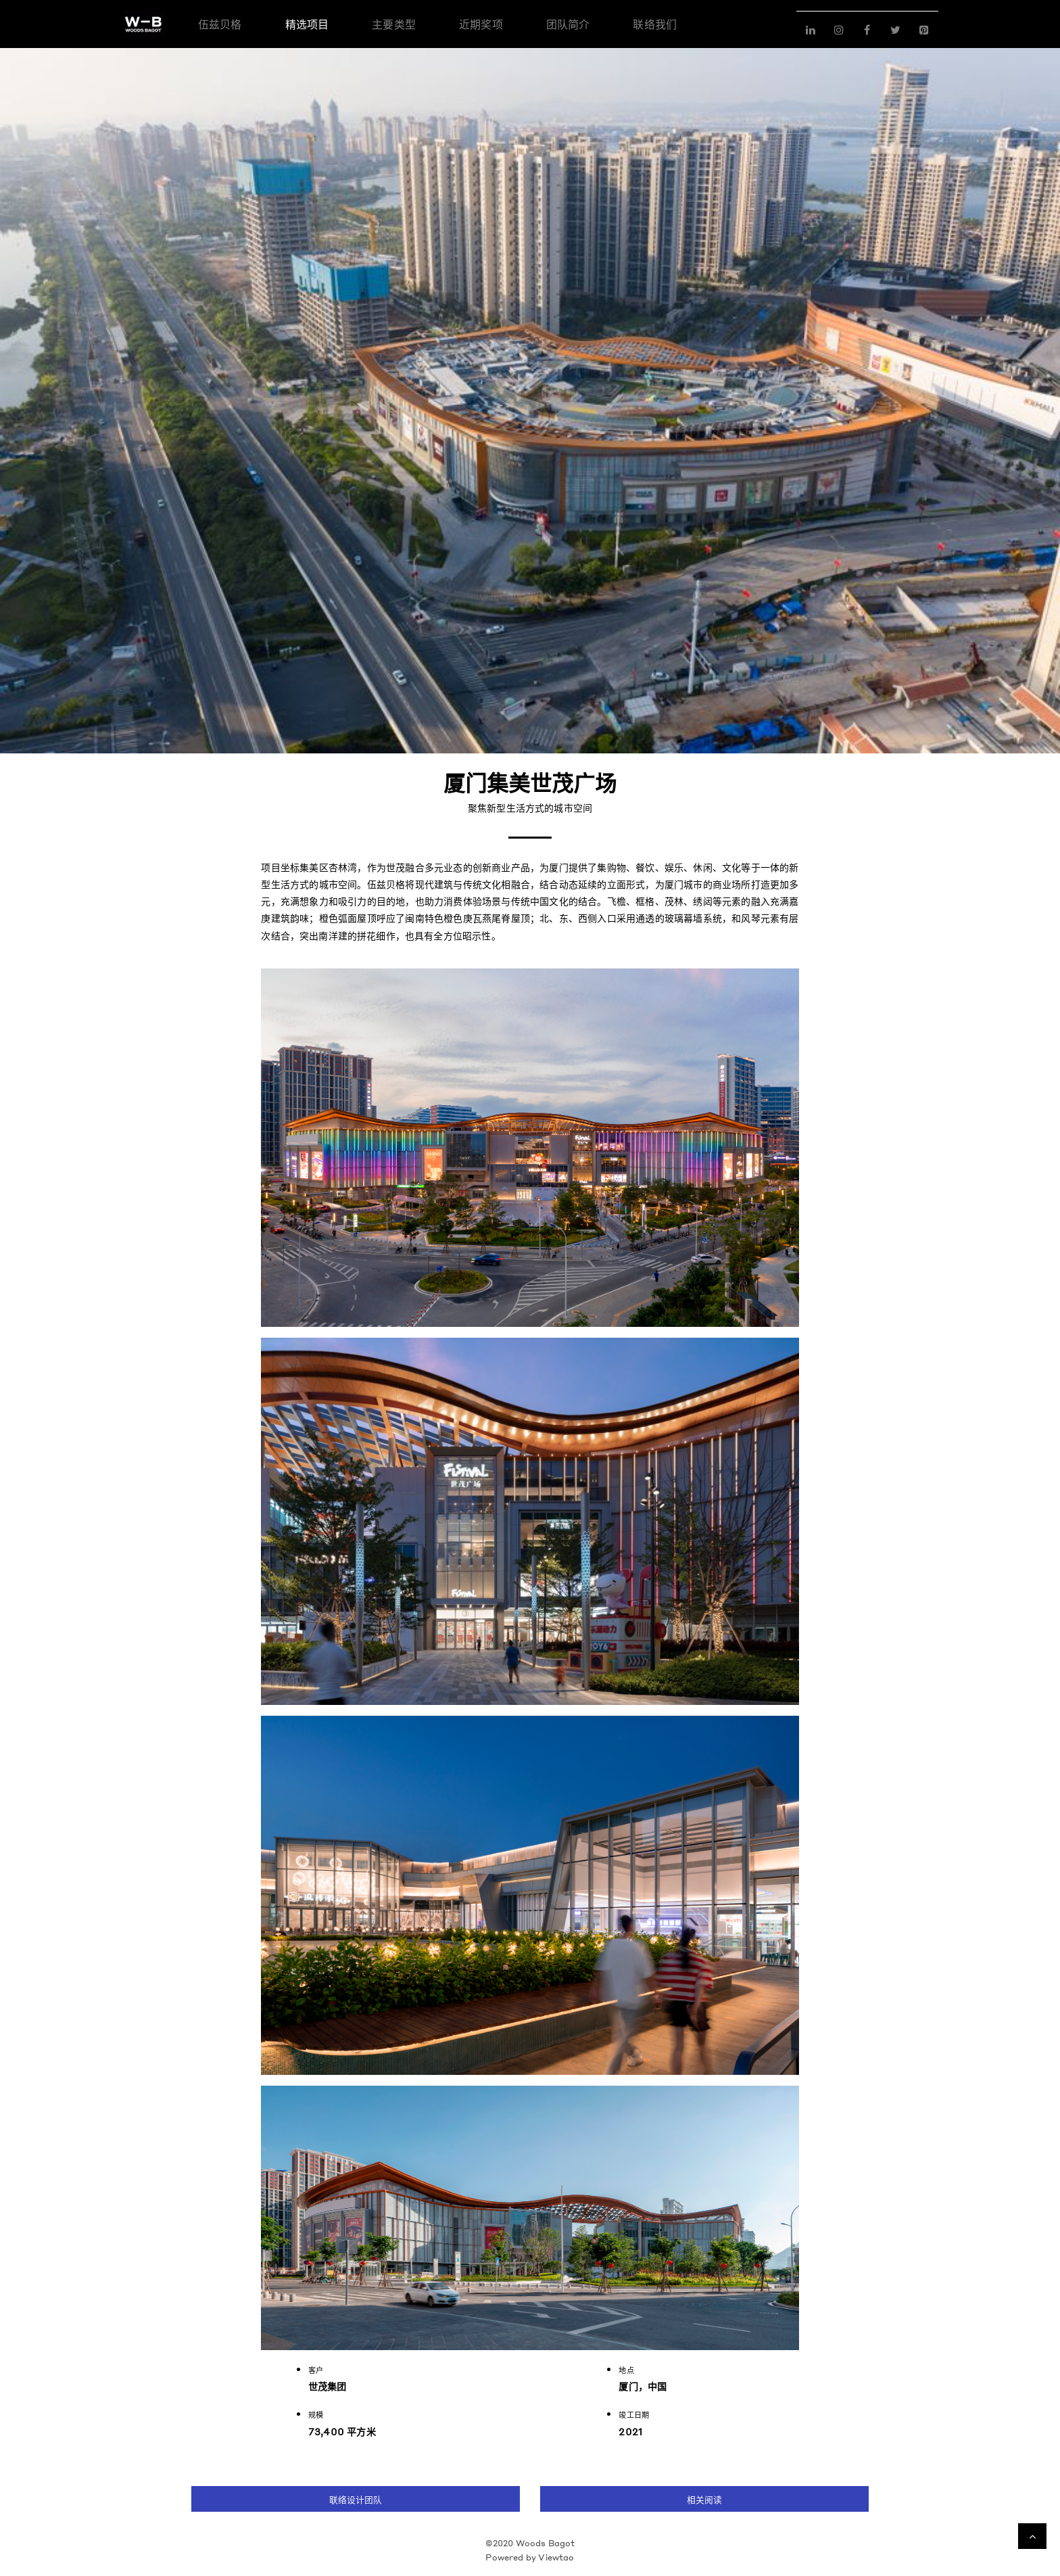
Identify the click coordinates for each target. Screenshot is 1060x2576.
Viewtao (556, 2557)
